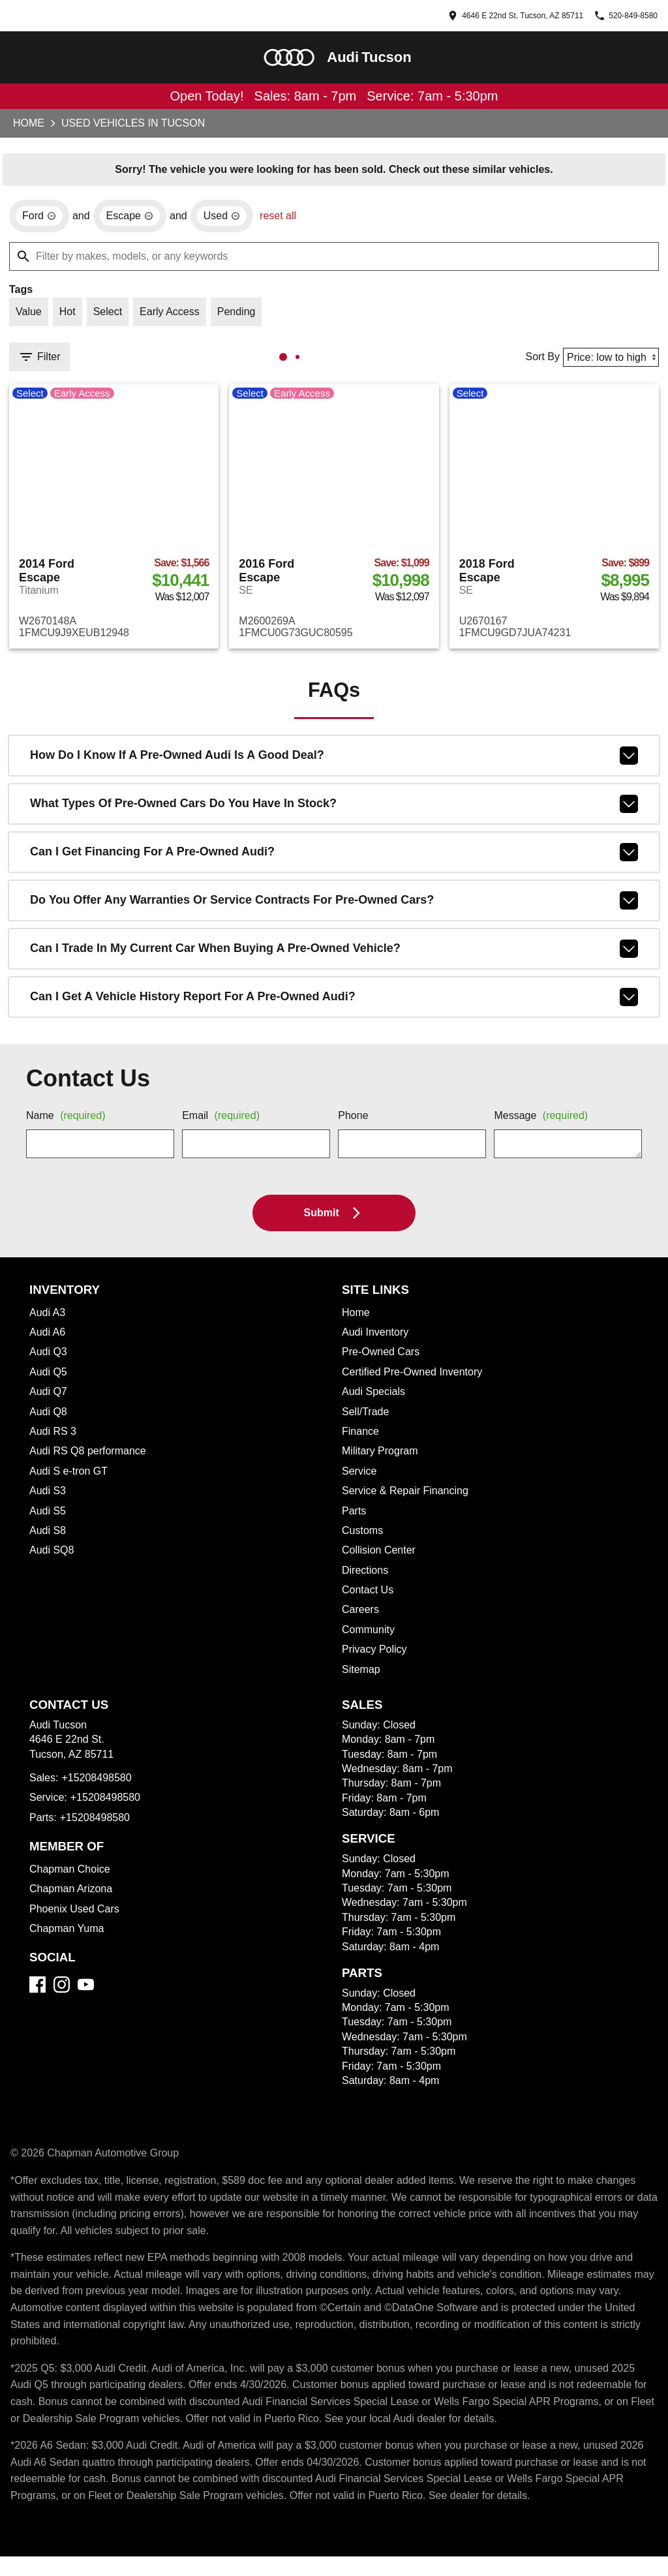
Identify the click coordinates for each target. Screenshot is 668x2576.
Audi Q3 (48, 1358)
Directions (366, 1577)
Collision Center (380, 1557)
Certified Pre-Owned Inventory (417, 1378)
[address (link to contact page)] (468, 16)
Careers (360, 1616)
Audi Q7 (48, 1398)
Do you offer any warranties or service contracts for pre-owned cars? (334, 907)
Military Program (383, 1457)
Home (28, 124)
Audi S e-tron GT (69, 1478)
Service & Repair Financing (407, 1497)
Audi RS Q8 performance (89, 1457)
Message (543, 1123)
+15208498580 (101, 1784)
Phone (353, 1123)
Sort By (537, 361)
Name (68, 1123)
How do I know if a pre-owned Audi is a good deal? (334, 762)
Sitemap (362, 1676)
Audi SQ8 (51, 1557)
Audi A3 (48, 1319)
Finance (361, 1438)
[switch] (29, 315)
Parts (355, 1517)
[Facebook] (37, 1991)
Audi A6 (48, 1339)
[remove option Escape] (132, 218)
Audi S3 (48, 1497)
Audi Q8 (48, 1418)
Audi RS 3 (52, 1438)
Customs (364, 1537)
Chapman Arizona (72, 1895)
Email (223, 1123)
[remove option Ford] (39, 218)
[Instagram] (61, 1991)
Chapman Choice (70, 1876)
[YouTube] (86, 1991)
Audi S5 (48, 1517)
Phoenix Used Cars (74, 1915)
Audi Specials (374, 1398)
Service (359, 1478)
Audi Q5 (48, 1378)
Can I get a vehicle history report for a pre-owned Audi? (334, 1003)
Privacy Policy (375, 1656)
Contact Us (369, 1596)
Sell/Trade (367, 1418)
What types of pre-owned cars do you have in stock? (334, 810)
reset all (284, 218)
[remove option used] (225, 218)
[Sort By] (608, 361)
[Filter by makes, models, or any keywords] (334, 259)
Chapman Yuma (68, 1935)
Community (370, 1636)
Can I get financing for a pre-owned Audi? (334, 859)
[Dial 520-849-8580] (613, 16)
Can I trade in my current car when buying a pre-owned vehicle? (334, 955)
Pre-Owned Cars (381, 1358)
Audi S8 (48, 1537)
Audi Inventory (378, 1339)
